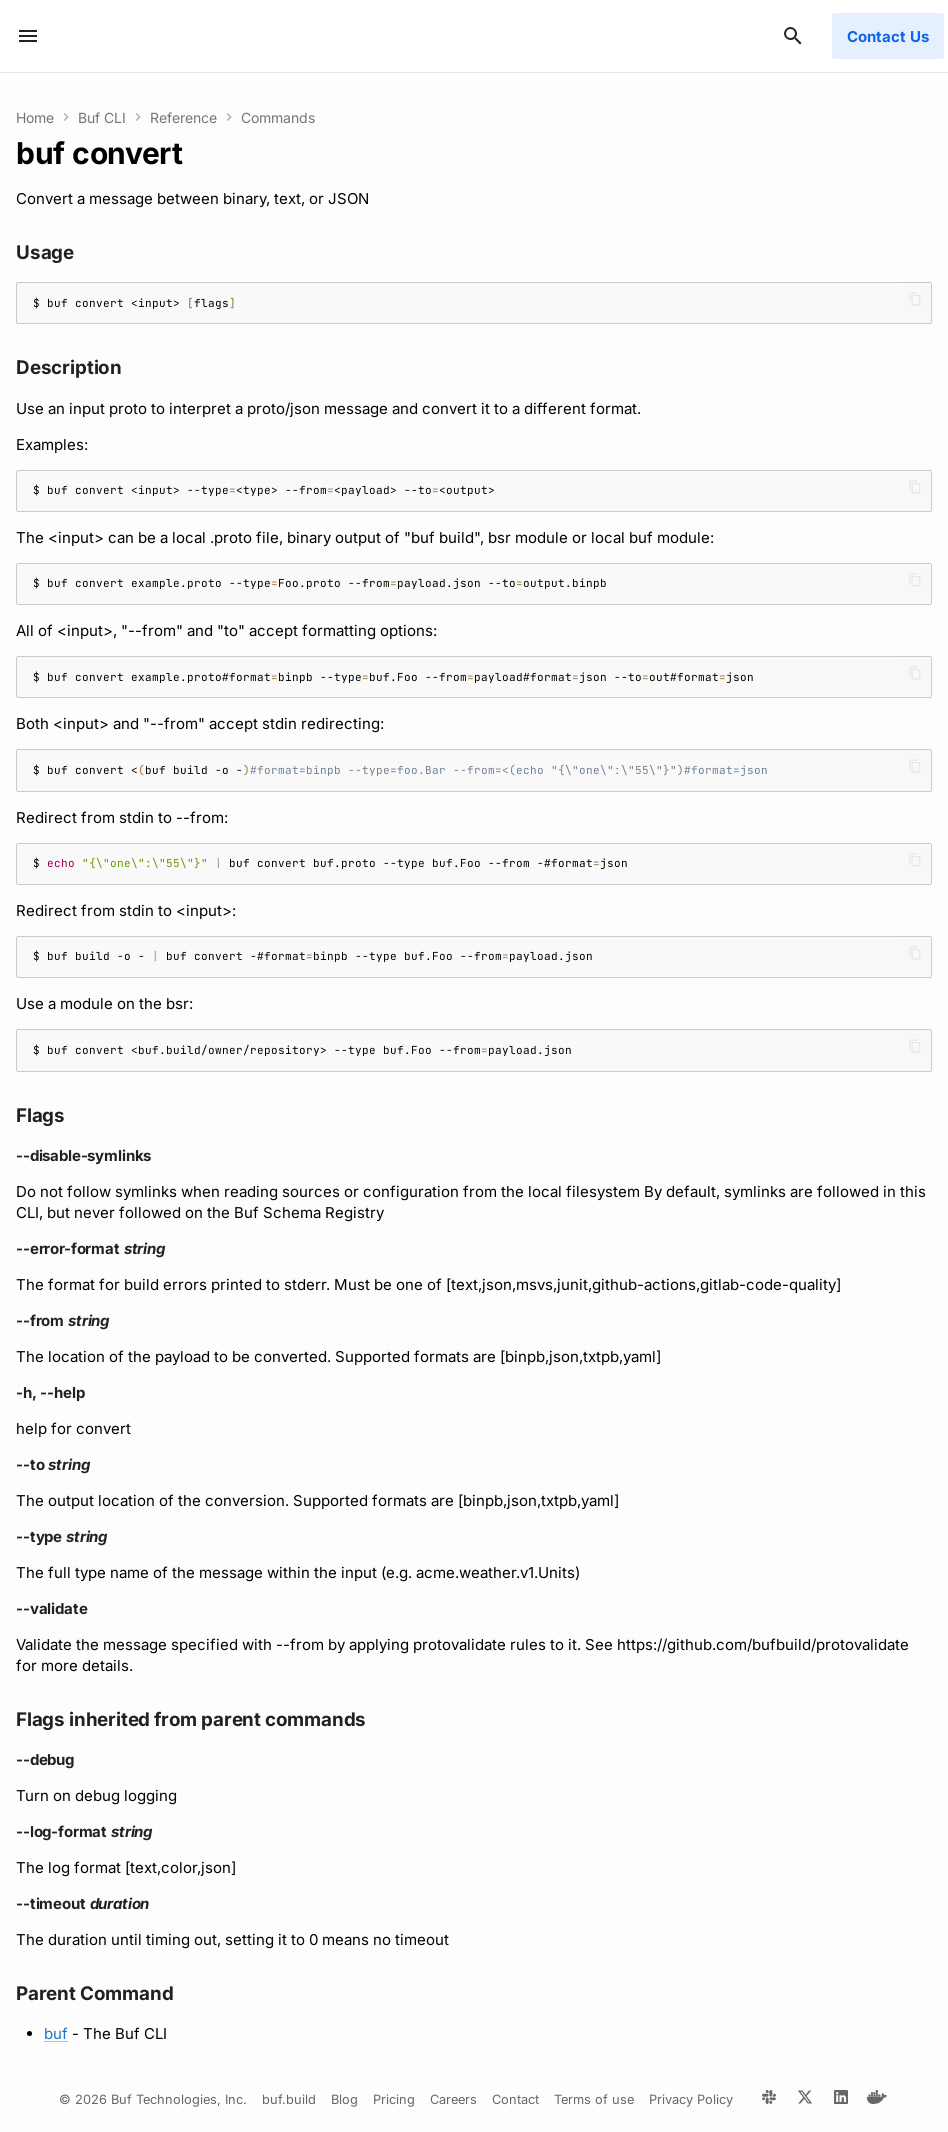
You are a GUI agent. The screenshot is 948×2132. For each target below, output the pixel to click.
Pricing (394, 2099)
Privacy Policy (691, 2099)
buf (56, 2033)
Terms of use (594, 2099)
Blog (344, 2099)
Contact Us (888, 36)
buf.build (289, 2099)
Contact (515, 2099)
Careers (453, 2099)
